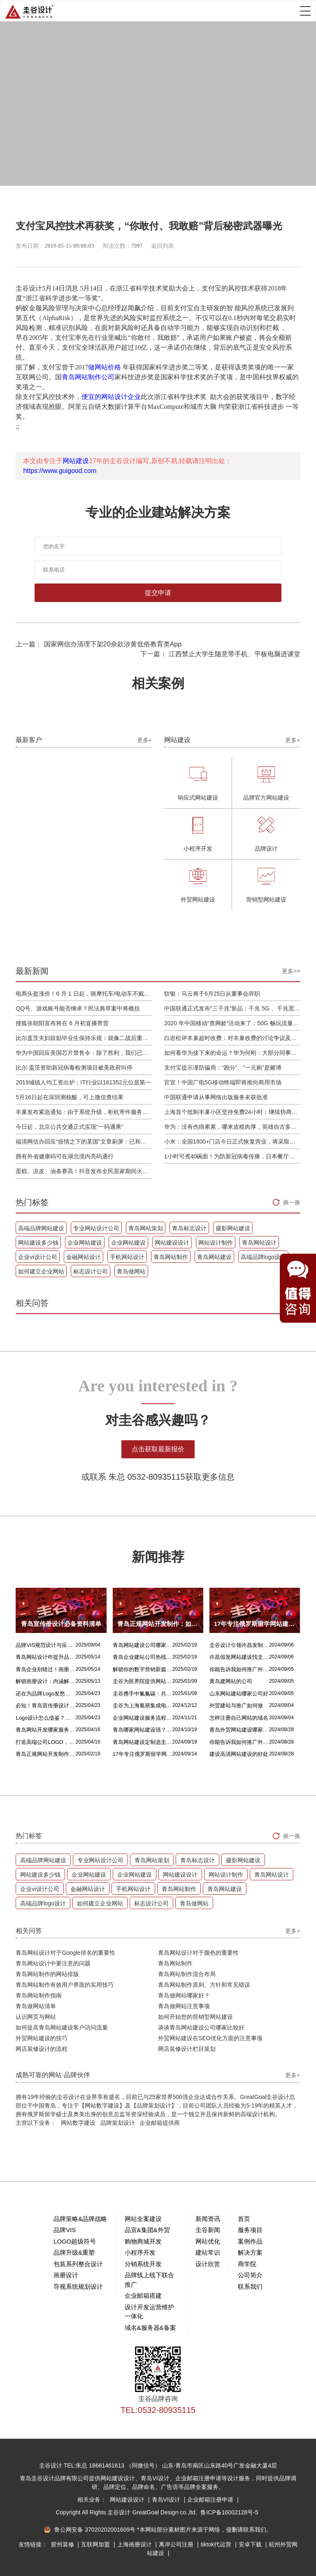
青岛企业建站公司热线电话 (142, 1657)
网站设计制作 (215, 1242)
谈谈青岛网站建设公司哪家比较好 (201, 2027)
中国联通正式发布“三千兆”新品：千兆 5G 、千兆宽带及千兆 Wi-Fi (232, 1008)
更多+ (144, 740)
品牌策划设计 (117, 2122)
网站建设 (76, 460)
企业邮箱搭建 (143, 2295)
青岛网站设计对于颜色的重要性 (198, 1952)
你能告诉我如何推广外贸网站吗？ (239, 1669)
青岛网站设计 (259, 1242)
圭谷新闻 (207, 2229)
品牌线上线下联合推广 (149, 2280)
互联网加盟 (96, 2544)
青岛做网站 (131, 1271)
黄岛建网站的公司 (230, 1681)
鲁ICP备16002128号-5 (229, 2512)
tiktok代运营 (217, 2544)
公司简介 (250, 2275)
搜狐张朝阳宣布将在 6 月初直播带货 (62, 1023)
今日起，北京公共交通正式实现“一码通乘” (69, 1126)
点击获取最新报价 (158, 1449)
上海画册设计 (135, 2544)
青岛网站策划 (145, 1228)
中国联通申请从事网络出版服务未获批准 (216, 1097)
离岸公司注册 (177, 2544)
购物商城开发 (143, 2241)
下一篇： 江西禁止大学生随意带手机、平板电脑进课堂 (220, 653)
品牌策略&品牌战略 (80, 2218)
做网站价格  (105, 367)
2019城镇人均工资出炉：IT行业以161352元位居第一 (83, 1082)
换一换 (291, 1202)
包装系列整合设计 (78, 2263)
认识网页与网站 (36, 2016)
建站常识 (207, 2252)
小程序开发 (140, 2252)
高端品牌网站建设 (41, 1228)
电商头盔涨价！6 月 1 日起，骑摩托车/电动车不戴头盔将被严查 (84, 993)
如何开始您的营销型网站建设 (195, 2016)
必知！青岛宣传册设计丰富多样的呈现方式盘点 (45, 1705)
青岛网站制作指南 (39, 1995)
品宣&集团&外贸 (147, 2229)
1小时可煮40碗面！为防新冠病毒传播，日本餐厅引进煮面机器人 (232, 1156)
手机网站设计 (127, 1257)
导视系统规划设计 (78, 2286)
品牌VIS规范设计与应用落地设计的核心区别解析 (45, 1645)
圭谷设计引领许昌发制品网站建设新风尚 (239, 1645)
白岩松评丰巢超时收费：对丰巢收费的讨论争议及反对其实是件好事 (232, 1038)
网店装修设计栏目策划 (187, 2049)
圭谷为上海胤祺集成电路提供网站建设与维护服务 (142, 1705)
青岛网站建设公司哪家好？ (142, 1645)
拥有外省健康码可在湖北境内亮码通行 (65, 1156)
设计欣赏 (207, 2263)
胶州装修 (63, 2544)
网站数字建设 (78, 2122)
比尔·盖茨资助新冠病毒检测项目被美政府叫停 (74, 1067)
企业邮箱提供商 (159, 2122)
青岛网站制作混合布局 (187, 1974)
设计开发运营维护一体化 (149, 2312)
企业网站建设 (84, 1242)
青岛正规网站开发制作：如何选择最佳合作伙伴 (45, 1754)
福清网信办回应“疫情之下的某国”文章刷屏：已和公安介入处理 (84, 1141)
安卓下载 (251, 2544)
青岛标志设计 (189, 1228)
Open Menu (305, 10)
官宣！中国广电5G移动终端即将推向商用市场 (222, 1082)
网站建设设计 (172, 1242)
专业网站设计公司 (96, 1228)
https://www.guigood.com (59, 470)
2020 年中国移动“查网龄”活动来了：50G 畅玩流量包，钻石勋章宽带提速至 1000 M (232, 1023)
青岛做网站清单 (36, 2006)
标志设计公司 (90, 1271)
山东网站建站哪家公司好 (238, 1693)
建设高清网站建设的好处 (238, 1754)
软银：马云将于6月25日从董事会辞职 (212, 993)
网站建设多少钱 (38, 1242)
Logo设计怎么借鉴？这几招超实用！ (45, 1718)
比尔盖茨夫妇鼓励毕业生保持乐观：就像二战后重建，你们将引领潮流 (84, 1038)
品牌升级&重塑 (74, 2252)
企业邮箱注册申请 (211, 2499)
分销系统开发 (143, 2263)
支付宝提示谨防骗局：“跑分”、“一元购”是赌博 (222, 1067)
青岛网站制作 (170, 1257)
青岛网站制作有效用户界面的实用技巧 (65, 1984)
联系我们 (250, 2286)
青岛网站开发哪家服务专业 (45, 1730)
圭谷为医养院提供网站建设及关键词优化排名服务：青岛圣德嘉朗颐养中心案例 (142, 1681)
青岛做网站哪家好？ (184, 1995)
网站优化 (207, 2241)
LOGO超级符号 (74, 2241)
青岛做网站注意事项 (184, 2006)
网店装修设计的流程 (41, 2049)
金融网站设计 (83, 1257)
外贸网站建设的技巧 (41, 2038)
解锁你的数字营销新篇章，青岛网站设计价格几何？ (142, 1669)
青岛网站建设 (214, 1257)
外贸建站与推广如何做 (236, 1705)
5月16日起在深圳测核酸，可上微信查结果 (69, 1097)
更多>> (291, 971)
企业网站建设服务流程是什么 (142, 1718)
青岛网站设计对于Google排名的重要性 (65, 1952)
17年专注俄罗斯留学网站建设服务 (142, 1754)
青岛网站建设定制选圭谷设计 (142, 1742)
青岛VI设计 (167, 2499)
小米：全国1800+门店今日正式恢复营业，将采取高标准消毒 (232, 1141)
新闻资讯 (207, 2218)
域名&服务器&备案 (150, 2327)
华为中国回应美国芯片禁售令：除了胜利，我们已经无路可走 (84, 1052)
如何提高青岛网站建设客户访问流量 (62, 2027)
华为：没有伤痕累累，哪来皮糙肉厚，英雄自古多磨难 (232, 1126)
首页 (244, 2218)
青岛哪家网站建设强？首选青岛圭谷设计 (142, 1730)
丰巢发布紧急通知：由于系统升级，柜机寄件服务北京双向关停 (84, 1112)
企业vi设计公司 (37, 1257)
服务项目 (250, 2229)
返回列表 (162, 246)
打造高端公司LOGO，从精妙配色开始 (45, 1742)
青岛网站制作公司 (88, 377)
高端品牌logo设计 (263, 1257)
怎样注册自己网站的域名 (238, 1718)
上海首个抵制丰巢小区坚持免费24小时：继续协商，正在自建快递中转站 (232, 1112)
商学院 (247, 2263)
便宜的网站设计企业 (111, 396)
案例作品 (250, 2241)
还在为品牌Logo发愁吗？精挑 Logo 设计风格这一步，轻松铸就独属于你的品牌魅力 (45, 1693)
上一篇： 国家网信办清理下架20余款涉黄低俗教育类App (98, 644)
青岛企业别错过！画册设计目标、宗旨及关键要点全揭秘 (45, 1669)
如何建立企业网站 (41, 1271)
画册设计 (65, 2275)
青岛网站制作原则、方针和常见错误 (204, 1984)
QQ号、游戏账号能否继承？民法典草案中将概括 (78, 1008)
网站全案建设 (143, 2218)
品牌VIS (64, 2229)
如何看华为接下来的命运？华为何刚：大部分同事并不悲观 (232, 1052)
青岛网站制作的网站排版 (47, 1974)
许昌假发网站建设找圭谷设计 (239, 1657)
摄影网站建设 (233, 1228)
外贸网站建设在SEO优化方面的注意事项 (210, 2038)
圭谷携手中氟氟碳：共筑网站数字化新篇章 (142, 1693)
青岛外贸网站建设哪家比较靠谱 (239, 1730)
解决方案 (250, 2252)
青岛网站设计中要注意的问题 (53, 1963)
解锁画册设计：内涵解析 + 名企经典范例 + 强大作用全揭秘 (45, 1681)
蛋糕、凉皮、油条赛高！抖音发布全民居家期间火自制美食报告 (84, 1171)
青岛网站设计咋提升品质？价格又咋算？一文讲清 (45, 1657)
